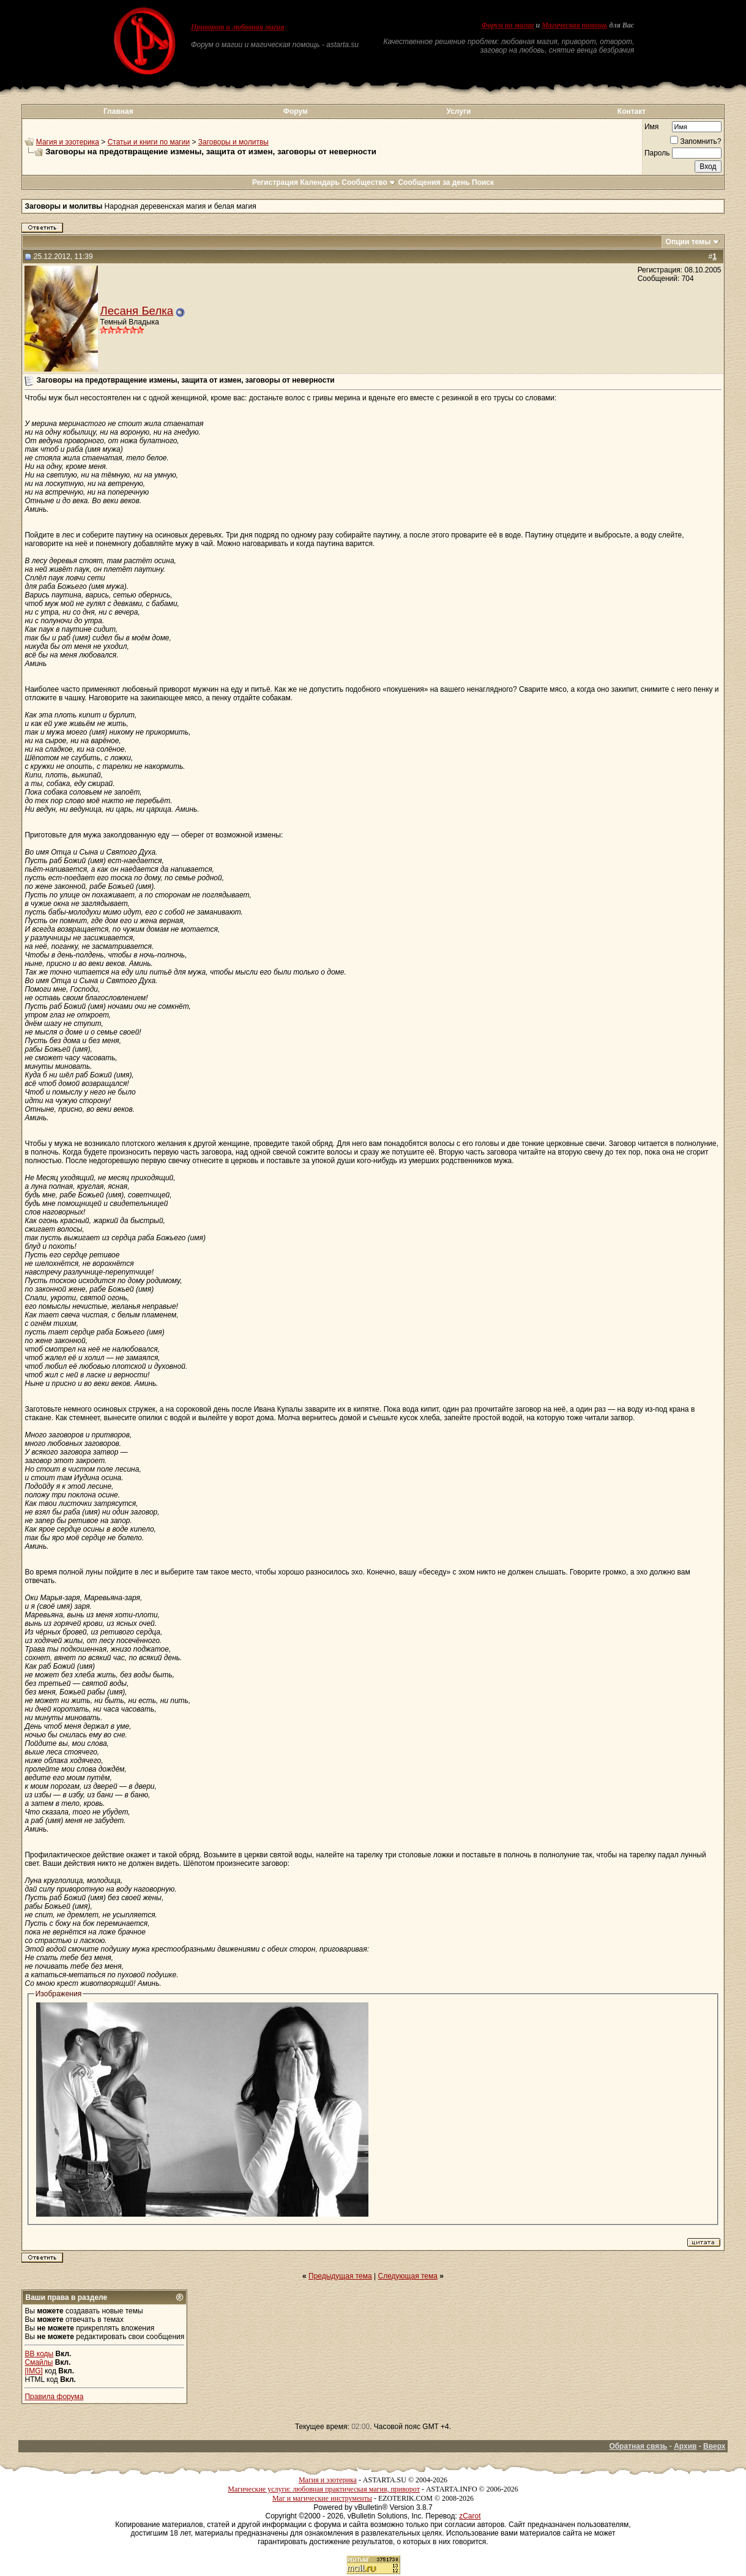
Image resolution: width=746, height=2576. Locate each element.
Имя (651, 126)
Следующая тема (408, 2276)
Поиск (483, 182)
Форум (295, 111)
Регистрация (275, 182)
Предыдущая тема (340, 2276)
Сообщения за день (433, 182)
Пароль (657, 153)
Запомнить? (695, 141)
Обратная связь (638, 2446)
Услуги (458, 111)
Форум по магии (508, 25)
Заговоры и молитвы (233, 142)
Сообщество (368, 182)
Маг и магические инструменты (322, 2498)
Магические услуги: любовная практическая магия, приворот (324, 2489)
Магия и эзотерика (67, 142)
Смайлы (38, 2362)
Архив (685, 2446)
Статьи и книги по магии (149, 142)
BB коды (38, 2353)
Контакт (631, 111)
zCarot (469, 2516)
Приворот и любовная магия (238, 27)
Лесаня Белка (136, 310)
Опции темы (688, 242)
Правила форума (53, 2396)
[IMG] (33, 2371)
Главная (118, 111)
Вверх (714, 2446)
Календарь (320, 182)
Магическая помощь (574, 25)
